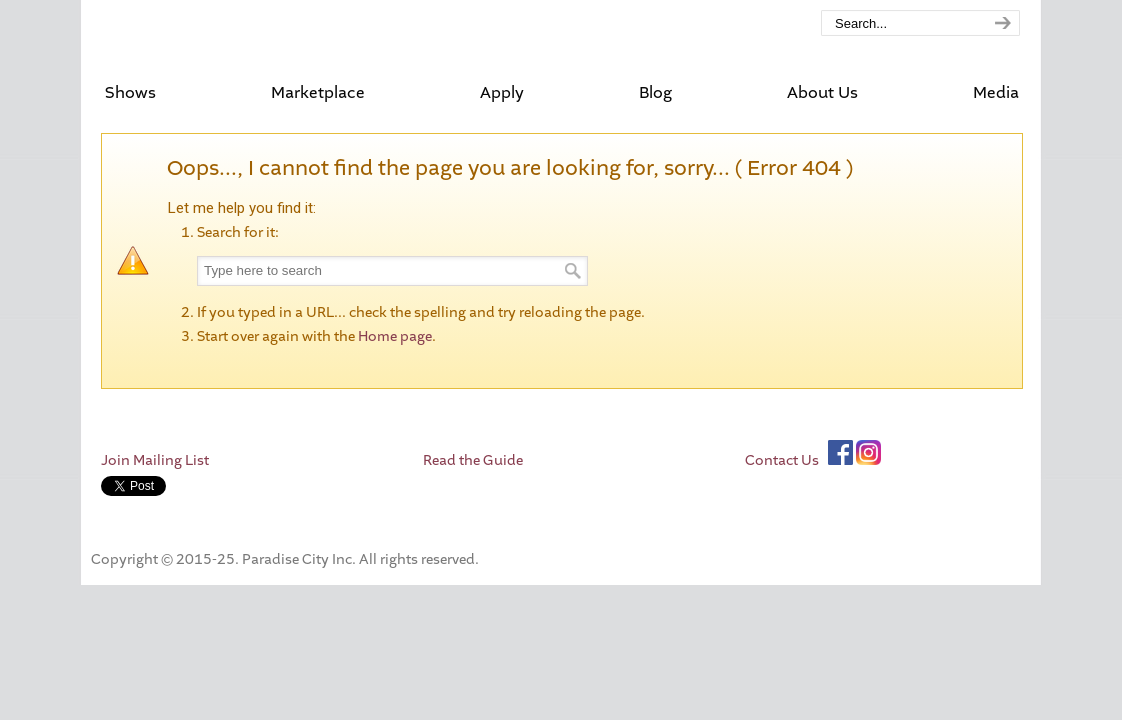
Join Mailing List (155, 461)
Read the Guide (473, 461)
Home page (395, 337)
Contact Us (782, 461)
